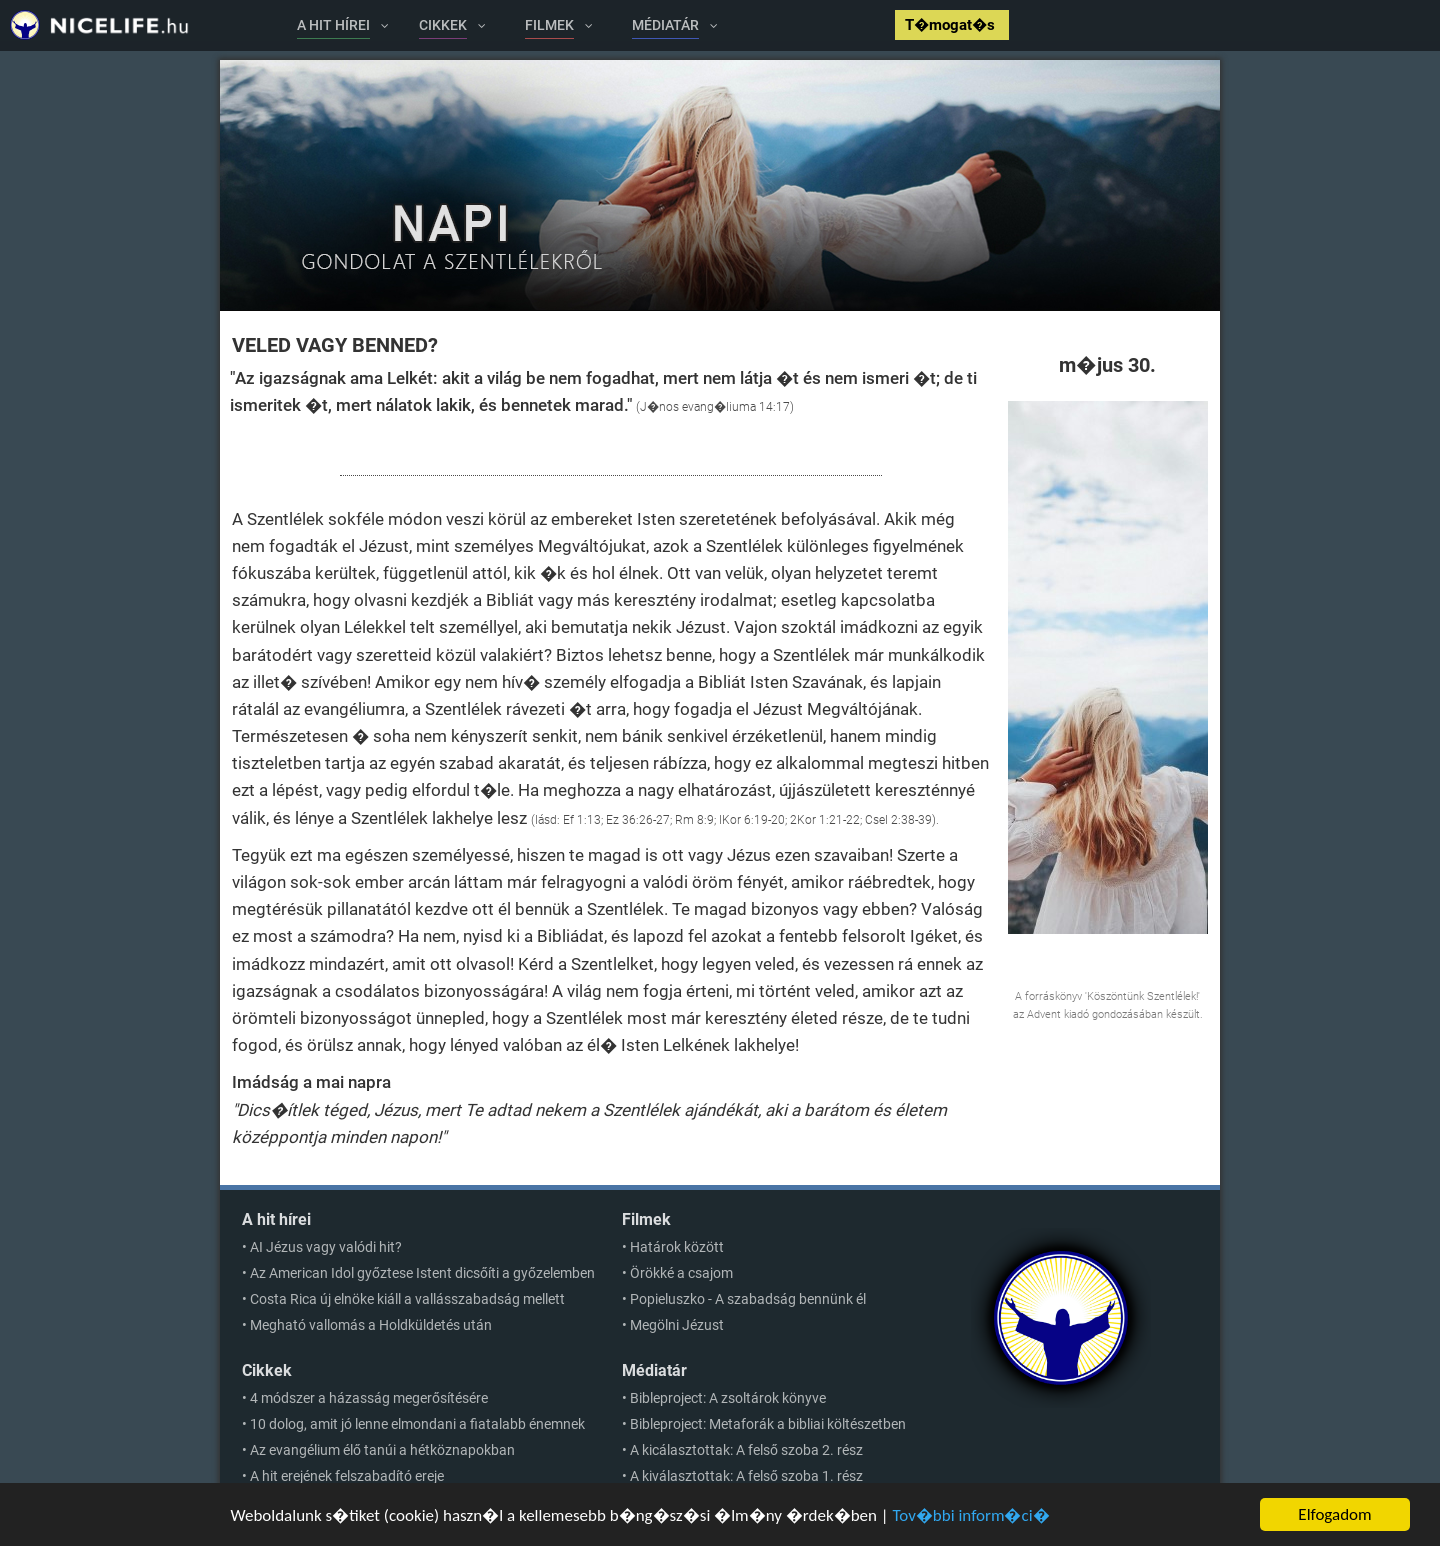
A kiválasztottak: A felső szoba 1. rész (746, 1476)
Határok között (677, 1247)
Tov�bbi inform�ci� (970, 1515)
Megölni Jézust (677, 1325)
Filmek (646, 1219)
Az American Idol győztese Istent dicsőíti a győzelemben (422, 1273)
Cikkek (267, 1370)
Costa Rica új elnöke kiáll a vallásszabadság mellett (407, 1299)
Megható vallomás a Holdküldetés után (371, 1325)
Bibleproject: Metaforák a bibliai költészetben (768, 1424)
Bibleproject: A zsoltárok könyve (728, 1398)
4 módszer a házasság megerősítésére (369, 1398)
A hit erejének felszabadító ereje (347, 1476)
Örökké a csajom (681, 1273)
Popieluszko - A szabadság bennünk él (748, 1299)
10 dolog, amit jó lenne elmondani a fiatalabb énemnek (417, 1424)
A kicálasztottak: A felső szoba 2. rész (746, 1450)
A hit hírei (276, 1219)
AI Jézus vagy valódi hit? (326, 1247)
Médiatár (654, 1370)
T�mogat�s (952, 25)
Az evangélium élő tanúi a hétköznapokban (382, 1450)
